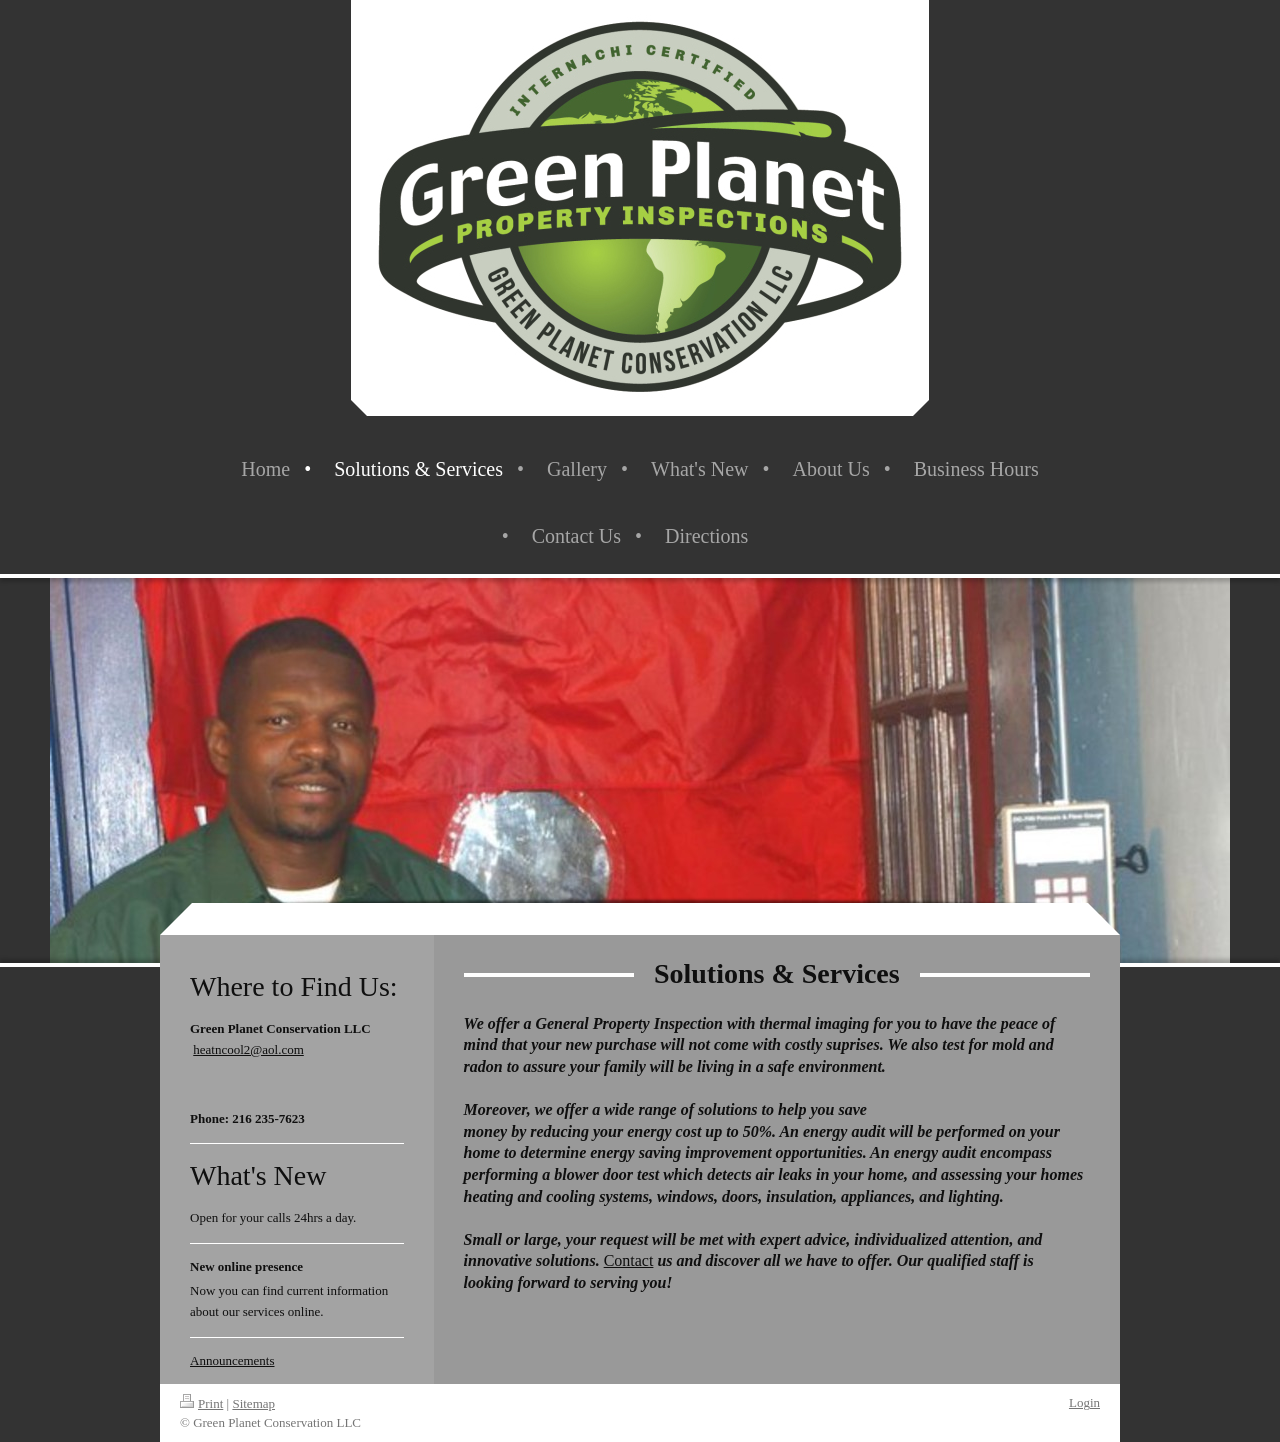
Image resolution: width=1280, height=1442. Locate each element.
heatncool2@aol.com (248, 1049)
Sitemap (253, 1403)
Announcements (232, 1360)
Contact (629, 1260)
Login (1084, 1402)
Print (201, 1403)
